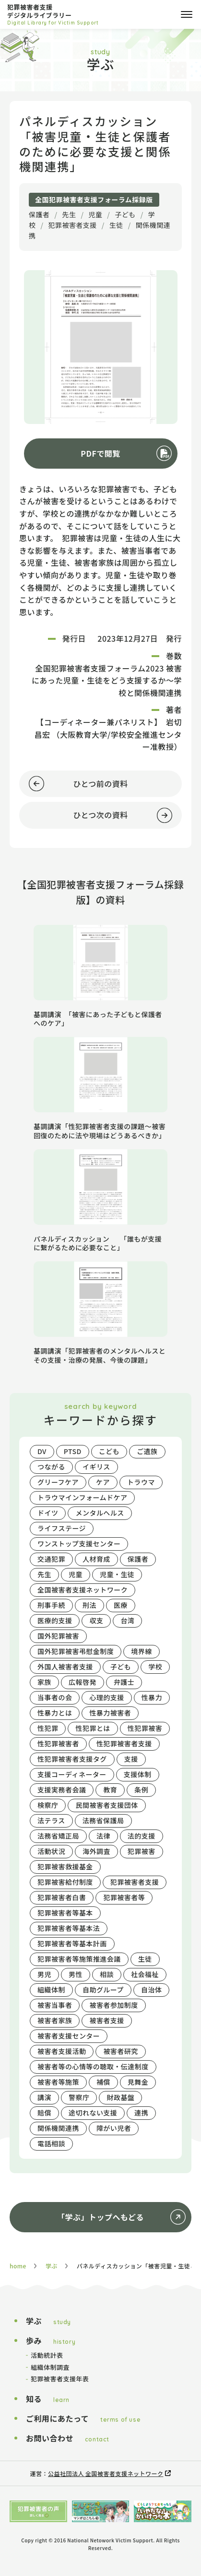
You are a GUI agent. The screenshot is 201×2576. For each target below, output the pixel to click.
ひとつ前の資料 (73, 784)
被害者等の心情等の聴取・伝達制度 (93, 2066)
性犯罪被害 (145, 1728)
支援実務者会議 (61, 1789)
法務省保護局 (103, 1820)
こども (109, 1451)
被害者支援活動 (61, 2051)
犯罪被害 (141, 1851)
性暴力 (152, 1697)
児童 (95, 214)
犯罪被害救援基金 (65, 1866)
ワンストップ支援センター (78, 1543)
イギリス (96, 1466)
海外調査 (96, 1851)
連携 (141, 2112)
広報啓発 (82, 1682)
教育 (110, 1789)
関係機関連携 (58, 2128)
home (18, 2266)
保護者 (39, 214)
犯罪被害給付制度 (65, 1882)
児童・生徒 (117, 1574)
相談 (107, 1974)
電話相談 (51, 2143)
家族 (44, 1682)
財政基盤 (120, 2097)
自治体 (151, 1989)
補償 (103, 2082)
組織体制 (51, 1989)
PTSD (73, 1451)
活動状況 (51, 1851)
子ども (125, 214)
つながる (51, 1466)
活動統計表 (47, 2355)
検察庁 (47, 1805)
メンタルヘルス (99, 1513)
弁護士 (124, 1682)
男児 (44, 1974)
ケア (103, 1482)
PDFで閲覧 (100, 453)
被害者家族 (54, 2020)
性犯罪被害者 (58, 1743)
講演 (44, 2097)
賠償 (44, 2112)
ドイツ (47, 1513)
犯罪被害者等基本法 (68, 1928)
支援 (131, 1759)
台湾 (127, 1620)
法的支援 (141, 1836)
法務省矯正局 (58, 1836)
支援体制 (138, 1774)
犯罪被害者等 (124, 1897)
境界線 (141, 1651)
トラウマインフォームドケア (82, 1497)
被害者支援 (106, 2020)
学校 (155, 1666)
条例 (141, 1789)
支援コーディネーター (71, 1774)
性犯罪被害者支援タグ (72, 1759)
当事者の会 (54, 1697)
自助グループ (103, 1989)
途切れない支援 (93, 2112)
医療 (121, 1605)
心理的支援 (106, 1697)
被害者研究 (120, 2051)
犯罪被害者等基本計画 (72, 1943)
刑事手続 (51, 1605)
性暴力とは (54, 1712)
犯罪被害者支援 (72, 225)
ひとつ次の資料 (95, 815)
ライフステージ (61, 1528)
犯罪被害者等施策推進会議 (79, 1959)
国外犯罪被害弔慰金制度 (75, 1651)
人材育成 (96, 1559)
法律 (103, 1836)
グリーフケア (58, 1482)
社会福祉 (145, 1974)
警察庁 (79, 2097)
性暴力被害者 (110, 1712)
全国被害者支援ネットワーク (82, 1589)
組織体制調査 (50, 2367)
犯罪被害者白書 (61, 1897)
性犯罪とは (92, 1728)
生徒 (116, 225)
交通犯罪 (51, 1559)
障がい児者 (113, 2128)
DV (42, 1451)
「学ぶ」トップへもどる (100, 2217)
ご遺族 (147, 1451)
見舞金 (138, 2082)
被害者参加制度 (113, 2005)
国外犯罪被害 (58, 1636)
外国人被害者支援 (65, 1666)
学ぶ (52, 2266)
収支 (96, 1620)
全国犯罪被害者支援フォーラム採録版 (94, 199)
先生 (69, 214)
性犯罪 (47, 1728)
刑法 (89, 1605)
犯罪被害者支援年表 (60, 2378)
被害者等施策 (58, 2082)
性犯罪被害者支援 (124, 1743)
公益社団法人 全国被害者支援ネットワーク (105, 2473)
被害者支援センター (68, 2036)
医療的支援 (54, 1620)
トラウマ (141, 1482)
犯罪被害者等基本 (65, 1912)
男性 (76, 1974)
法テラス (51, 1820)
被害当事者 (54, 2005)
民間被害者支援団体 (106, 1805)
